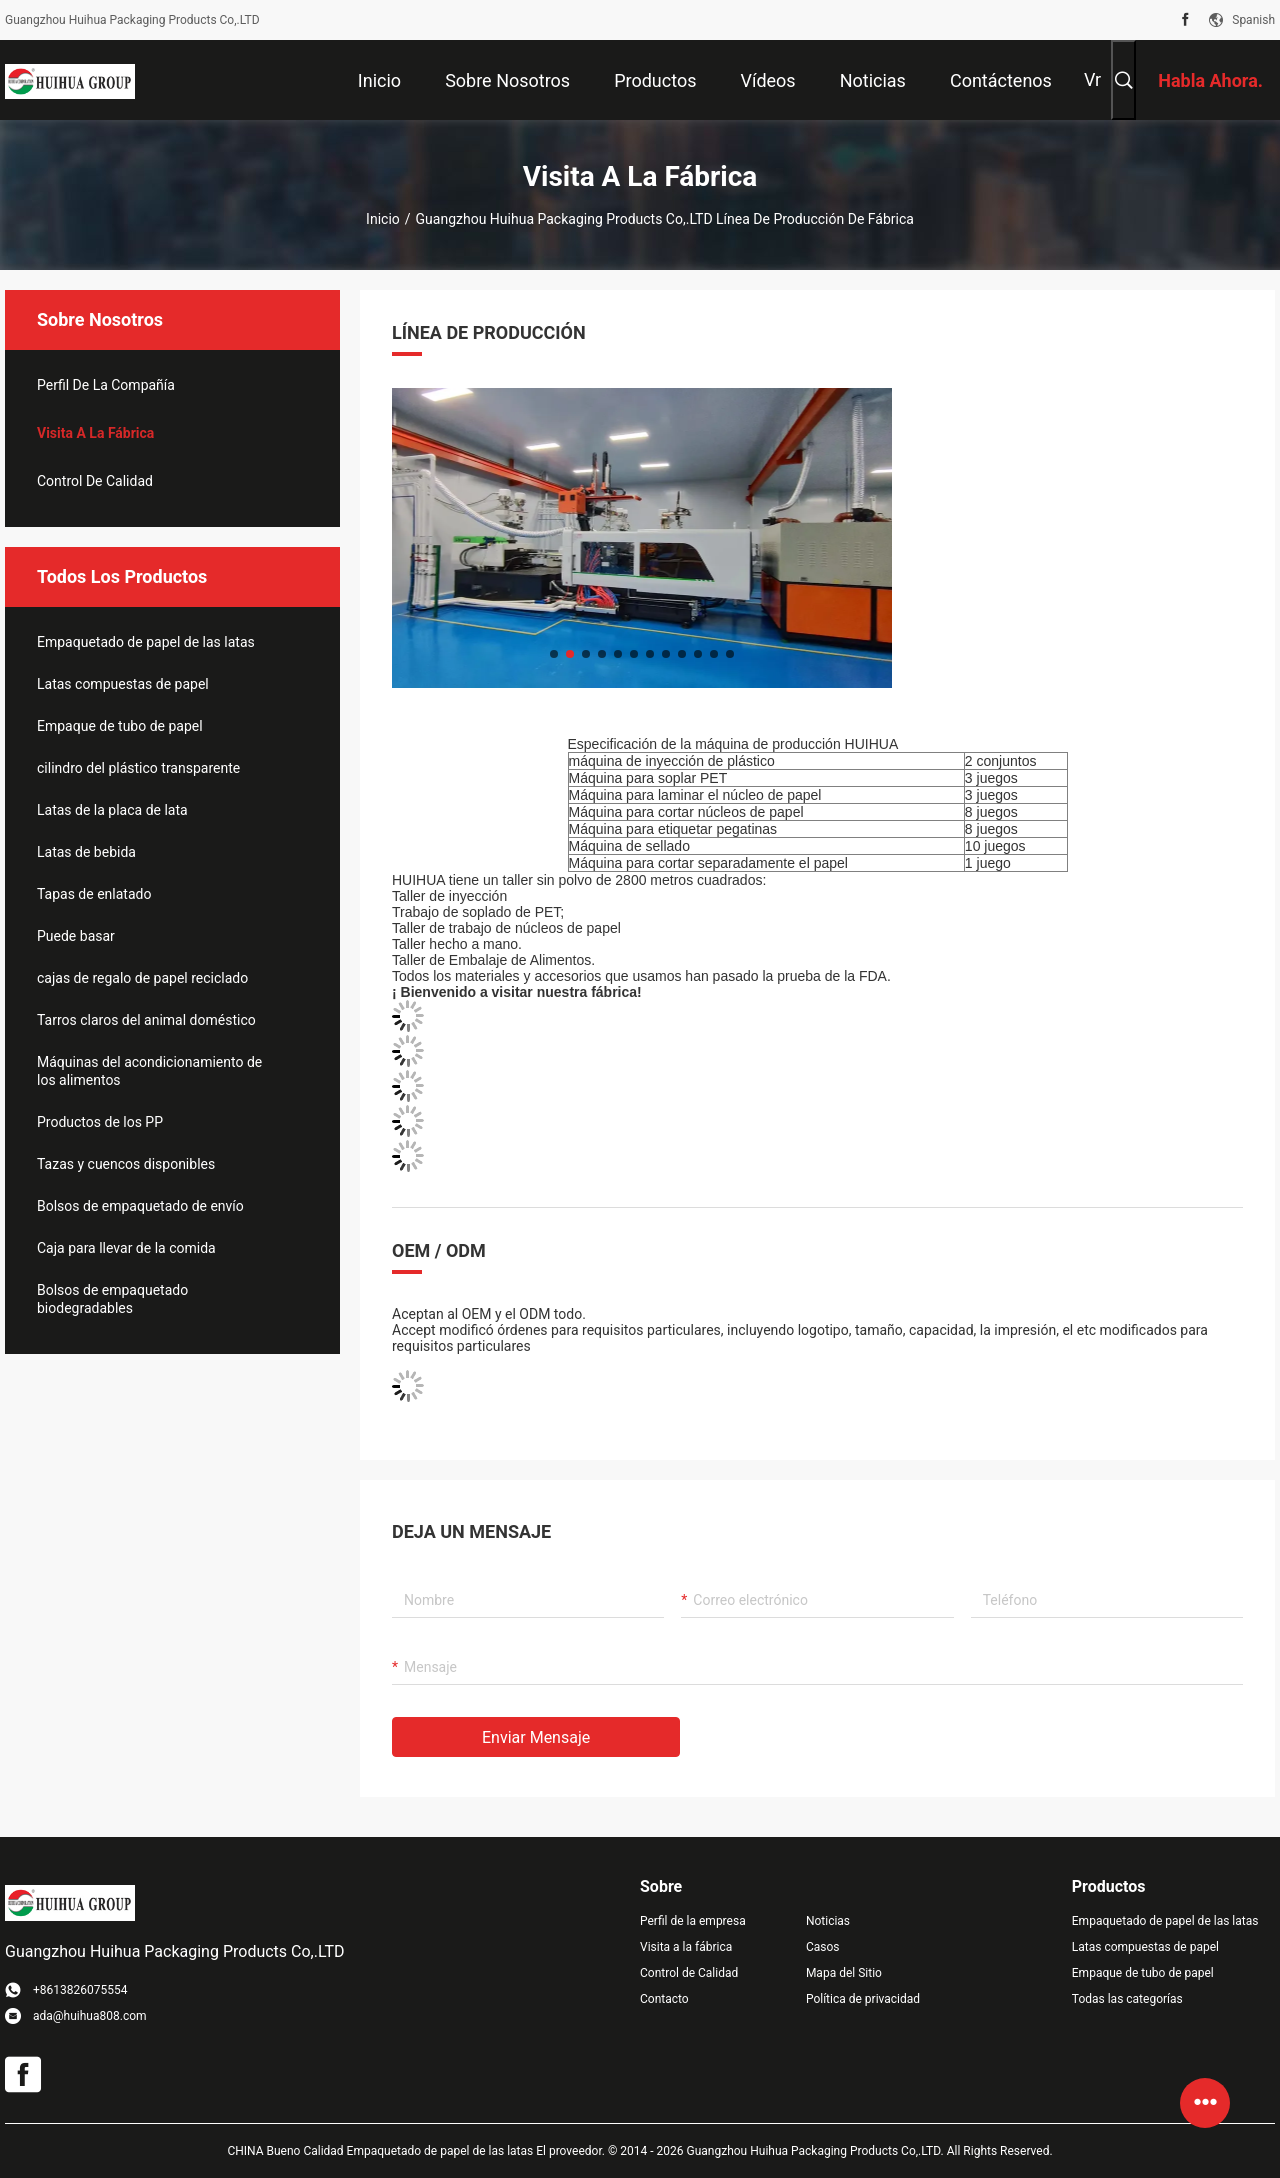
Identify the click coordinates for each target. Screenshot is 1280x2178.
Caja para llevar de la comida (126, 1248)
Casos (823, 1947)
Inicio (383, 219)
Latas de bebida (86, 852)
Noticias (828, 1921)
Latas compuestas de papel (123, 684)
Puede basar (76, 936)
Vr (1092, 79)
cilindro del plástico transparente (138, 768)
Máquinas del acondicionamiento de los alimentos (149, 1071)
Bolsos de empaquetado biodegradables (112, 1299)
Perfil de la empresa (693, 1921)
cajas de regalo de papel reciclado (142, 978)
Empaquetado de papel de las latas (146, 642)
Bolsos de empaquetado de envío (140, 1206)
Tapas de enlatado (94, 894)
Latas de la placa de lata (112, 810)
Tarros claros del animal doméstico (146, 1020)
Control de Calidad (95, 481)
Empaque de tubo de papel (120, 726)
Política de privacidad (863, 1999)
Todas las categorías (1127, 1999)
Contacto (664, 1999)
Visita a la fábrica (95, 433)
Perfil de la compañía (106, 385)
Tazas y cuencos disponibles (126, 1164)
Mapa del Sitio (844, 1973)
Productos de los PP (100, 1122)
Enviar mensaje (536, 1737)
